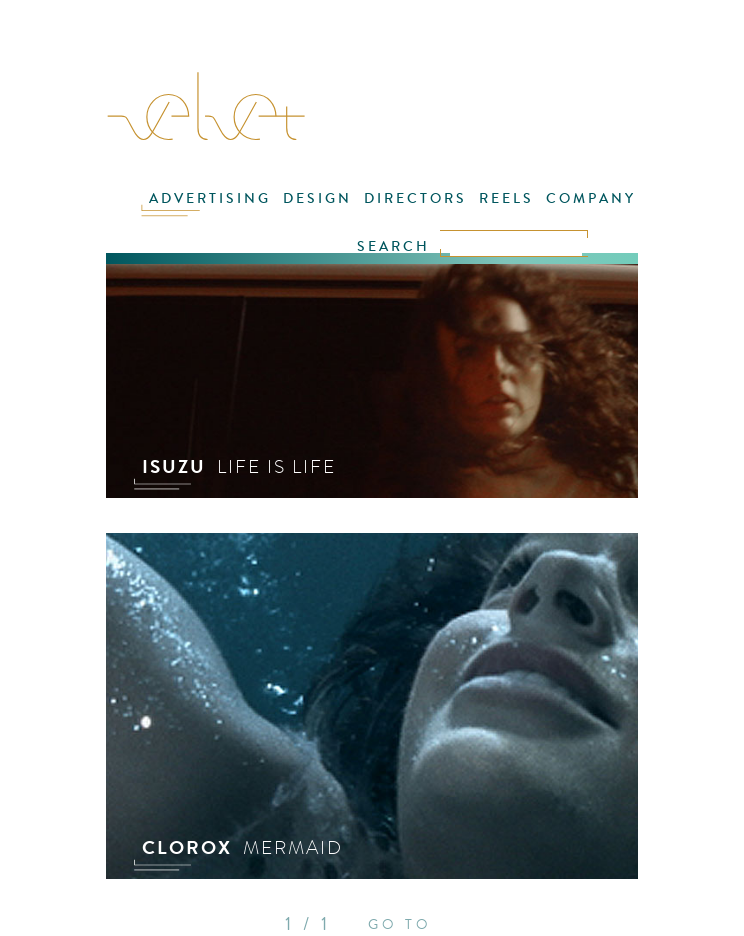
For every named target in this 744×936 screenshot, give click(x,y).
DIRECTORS (415, 198)
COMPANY (591, 198)
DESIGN (317, 198)
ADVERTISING (210, 198)
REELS (506, 198)
